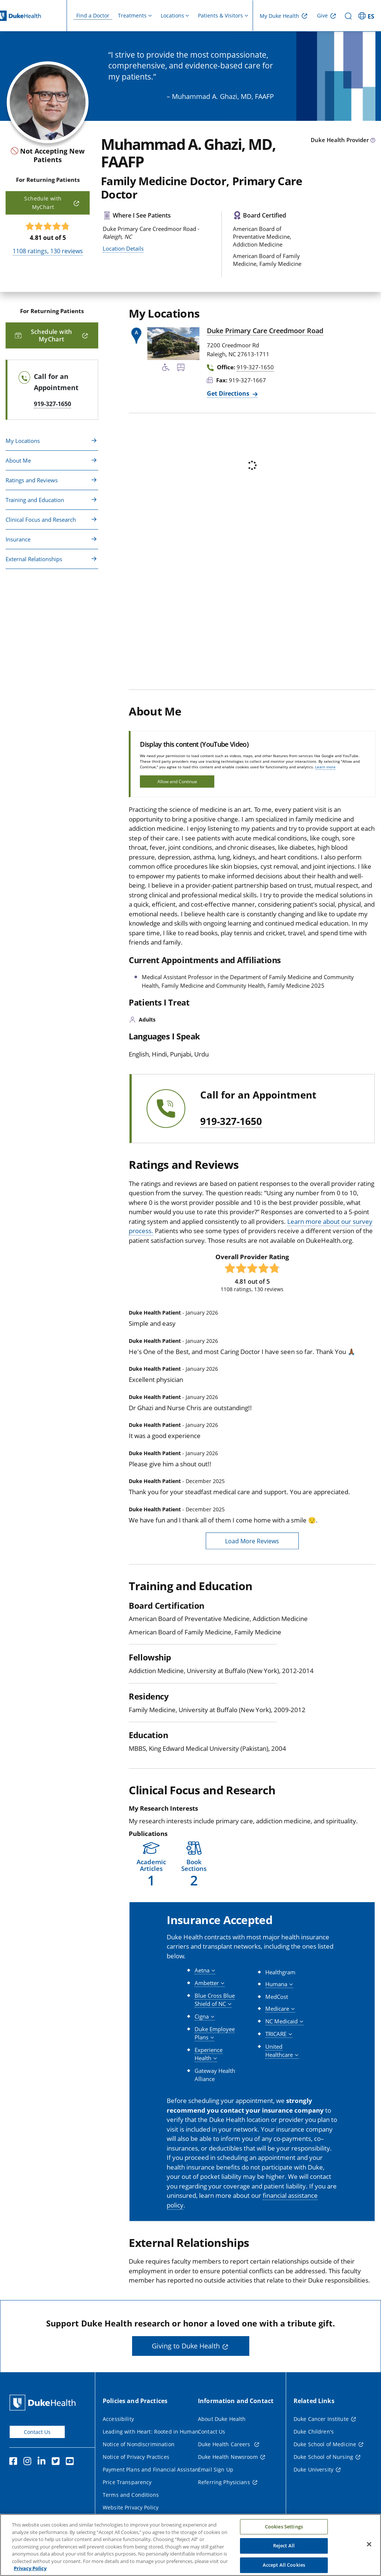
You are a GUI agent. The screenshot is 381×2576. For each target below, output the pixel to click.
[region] (190, 2545)
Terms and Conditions (131, 2494)
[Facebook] (14, 2462)
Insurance (18, 539)
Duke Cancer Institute (321, 2418)
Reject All (284, 2545)
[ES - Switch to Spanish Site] (367, 16)
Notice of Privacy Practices (136, 2456)
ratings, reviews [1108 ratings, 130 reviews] (48, 251)
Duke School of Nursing (323, 2456)
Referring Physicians (224, 2482)
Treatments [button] (132, 15)
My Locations (23, 440)
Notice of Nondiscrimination (139, 2444)
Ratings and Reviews (32, 480)
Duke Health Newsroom (228, 2456)
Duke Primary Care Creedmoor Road (265, 330)
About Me (18, 460)
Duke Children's (314, 2431)
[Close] (369, 2544)
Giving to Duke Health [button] (186, 2345)
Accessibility (118, 2418)
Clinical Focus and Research (41, 519)
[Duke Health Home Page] (44, 2403)
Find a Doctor (92, 15)
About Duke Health (222, 2418)
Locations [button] (172, 15)
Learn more (325, 766)
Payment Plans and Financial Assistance (153, 2469)
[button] (151, 1864)
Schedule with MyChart (42, 202)
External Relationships (34, 559)
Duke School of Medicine (325, 2444)
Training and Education (35, 500)
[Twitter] (57, 2462)
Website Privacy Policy (131, 2507)
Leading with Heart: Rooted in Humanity (153, 2431)
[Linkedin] (43, 2462)
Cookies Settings (284, 2526)
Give (322, 15)
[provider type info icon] (372, 140)
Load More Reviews (252, 1541)
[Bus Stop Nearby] (180, 368)
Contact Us (37, 2431)
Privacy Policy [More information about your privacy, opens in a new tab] (30, 2568)
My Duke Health (279, 15)
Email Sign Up (215, 2469)
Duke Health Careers (225, 2444)
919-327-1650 (231, 1121)
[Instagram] (29, 2462)
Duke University (313, 2469)
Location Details (123, 248)
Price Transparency (127, 2482)
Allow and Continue (177, 781)
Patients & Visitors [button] (220, 15)
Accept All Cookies (284, 2564)
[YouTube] (71, 2462)
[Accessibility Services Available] (166, 368)
